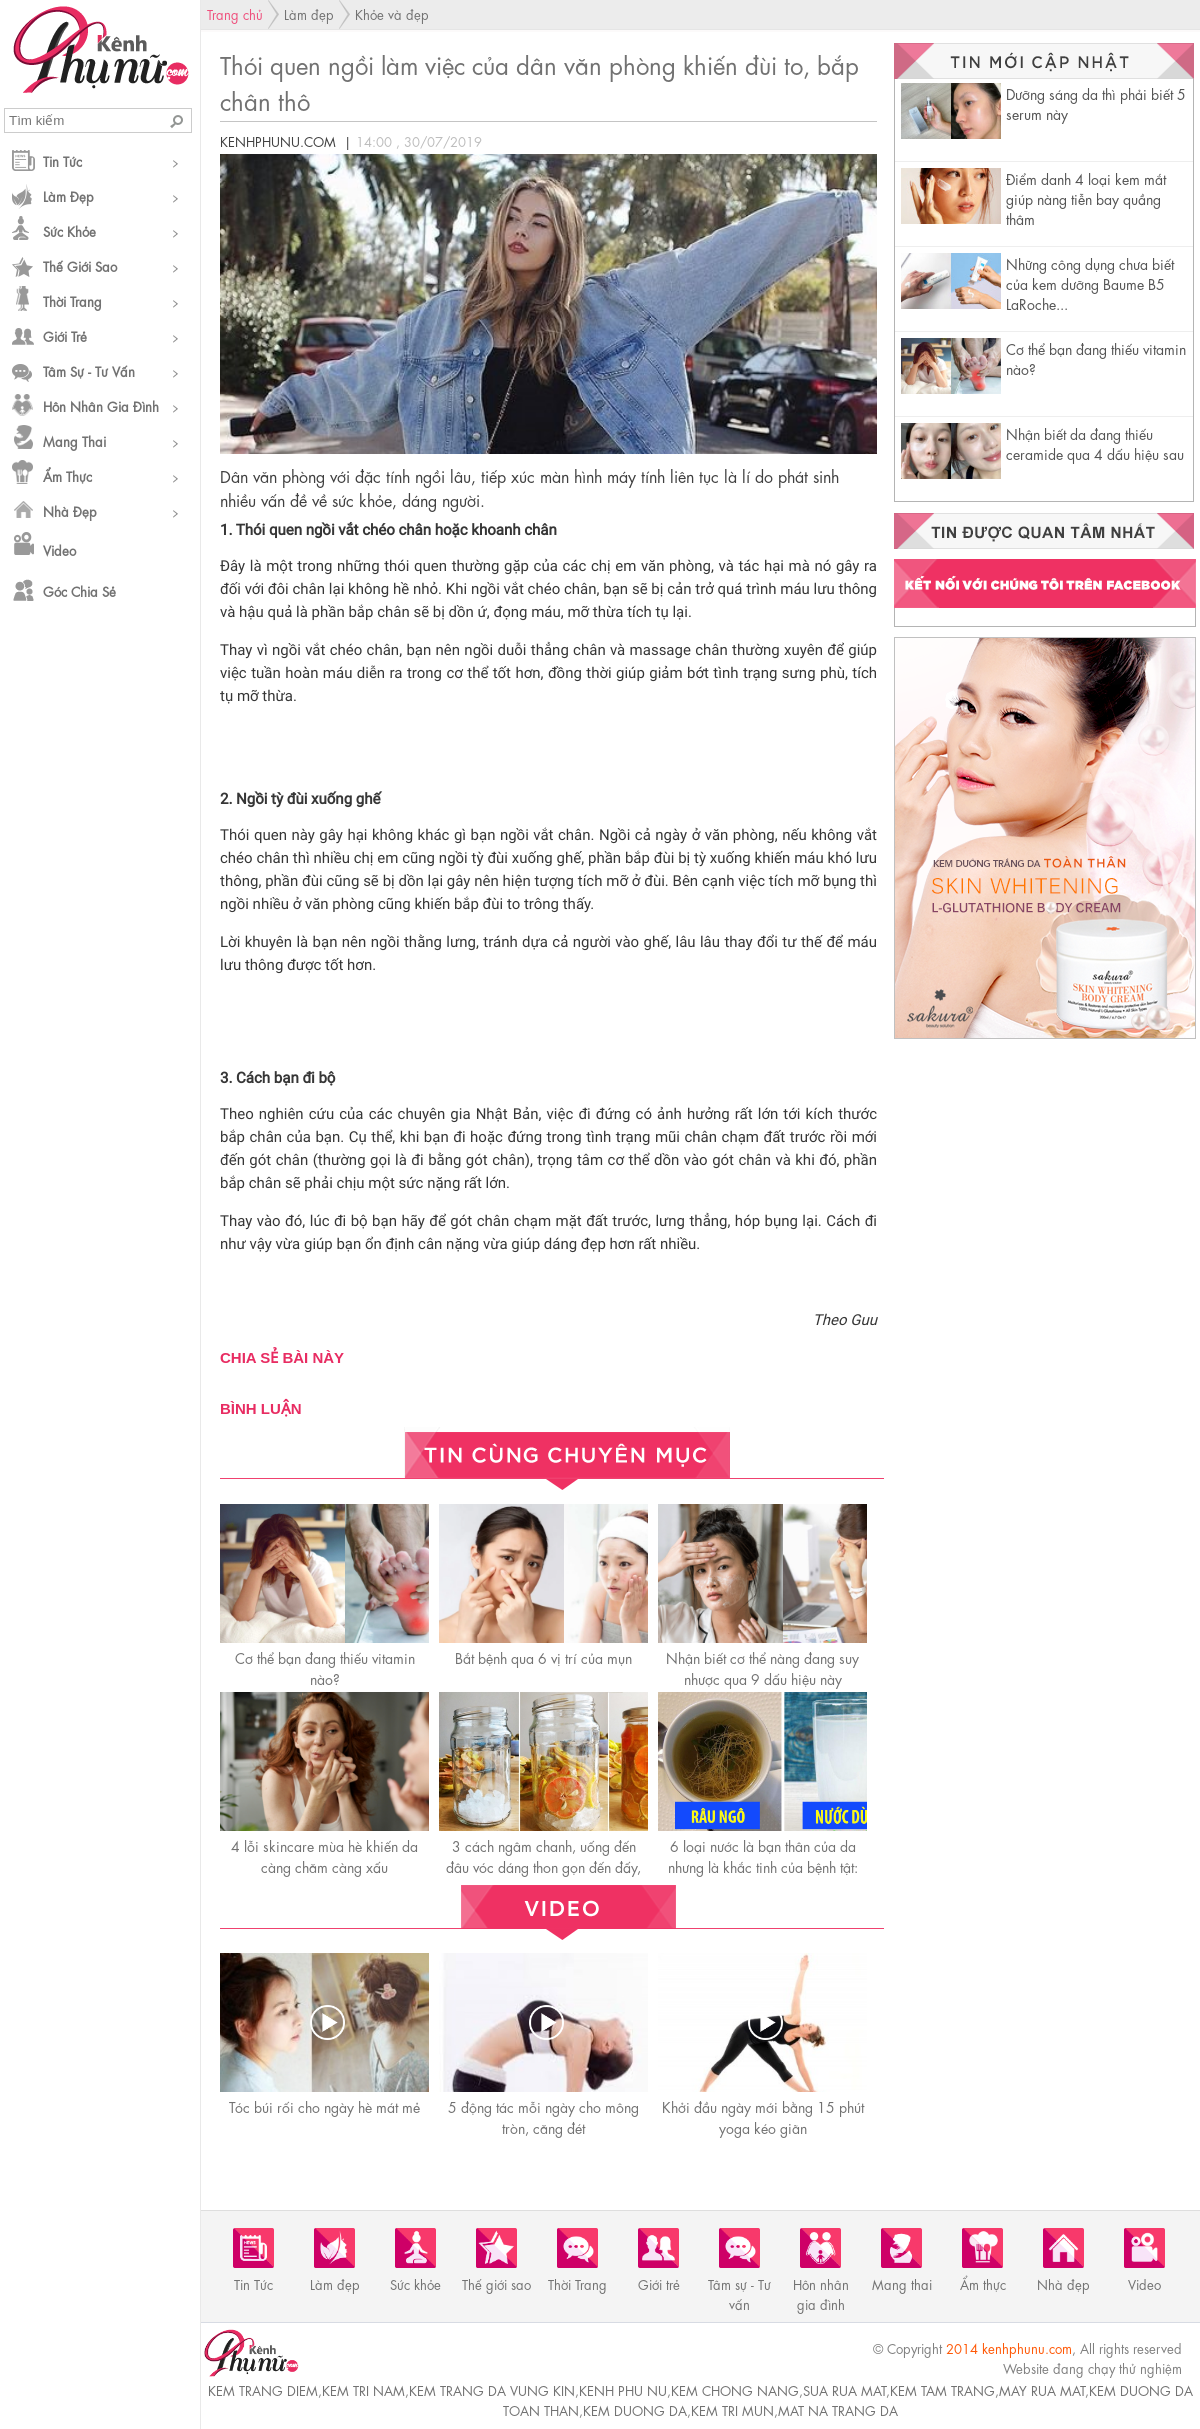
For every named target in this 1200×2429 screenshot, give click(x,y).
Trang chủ (235, 13)
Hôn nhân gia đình (101, 405)
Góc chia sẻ (79, 590)
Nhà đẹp (70, 510)
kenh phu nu (623, 2389)
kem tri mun (732, 2409)
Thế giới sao (80, 265)
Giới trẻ (65, 335)
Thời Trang (72, 300)
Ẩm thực (67, 475)
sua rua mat (844, 2389)
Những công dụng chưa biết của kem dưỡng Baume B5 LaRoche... (1090, 283)
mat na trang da (838, 2409)
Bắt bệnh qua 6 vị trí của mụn (543, 1657)
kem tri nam (363, 2389)
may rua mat (1042, 2389)
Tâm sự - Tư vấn (89, 370)
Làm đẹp (68, 195)
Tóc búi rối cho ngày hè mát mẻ (324, 2106)
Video (59, 549)
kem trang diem (263, 2389)
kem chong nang (735, 2389)
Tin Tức (62, 160)
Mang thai (74, 440)
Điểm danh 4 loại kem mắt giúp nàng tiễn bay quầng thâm (1086, 198)
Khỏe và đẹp (392, 13)
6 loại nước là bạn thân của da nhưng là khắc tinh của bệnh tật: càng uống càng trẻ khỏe (763, 1866)
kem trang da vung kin (492, 2389)
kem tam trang (942, 2389)
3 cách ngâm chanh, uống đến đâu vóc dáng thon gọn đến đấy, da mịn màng (543, 1866)
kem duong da (635, 2409)
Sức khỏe (69, 230)
